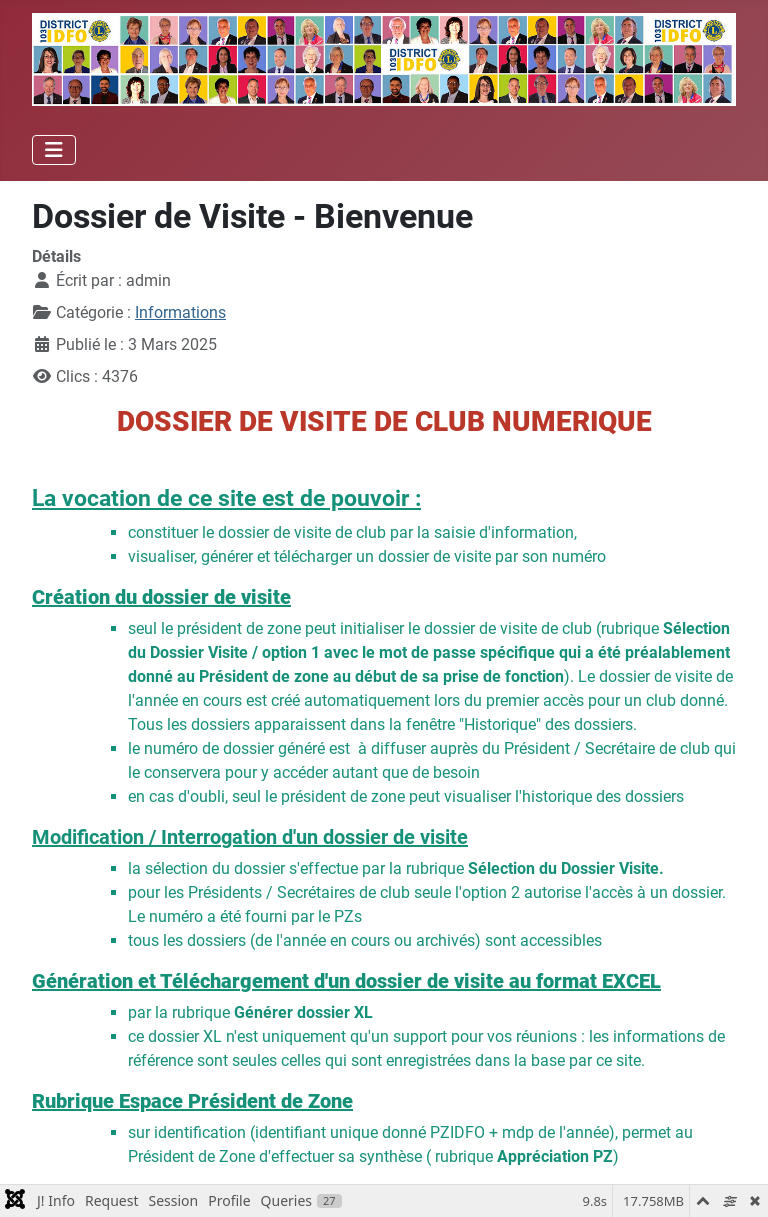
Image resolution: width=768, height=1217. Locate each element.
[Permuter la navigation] (54, 150)
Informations (180, 312)
